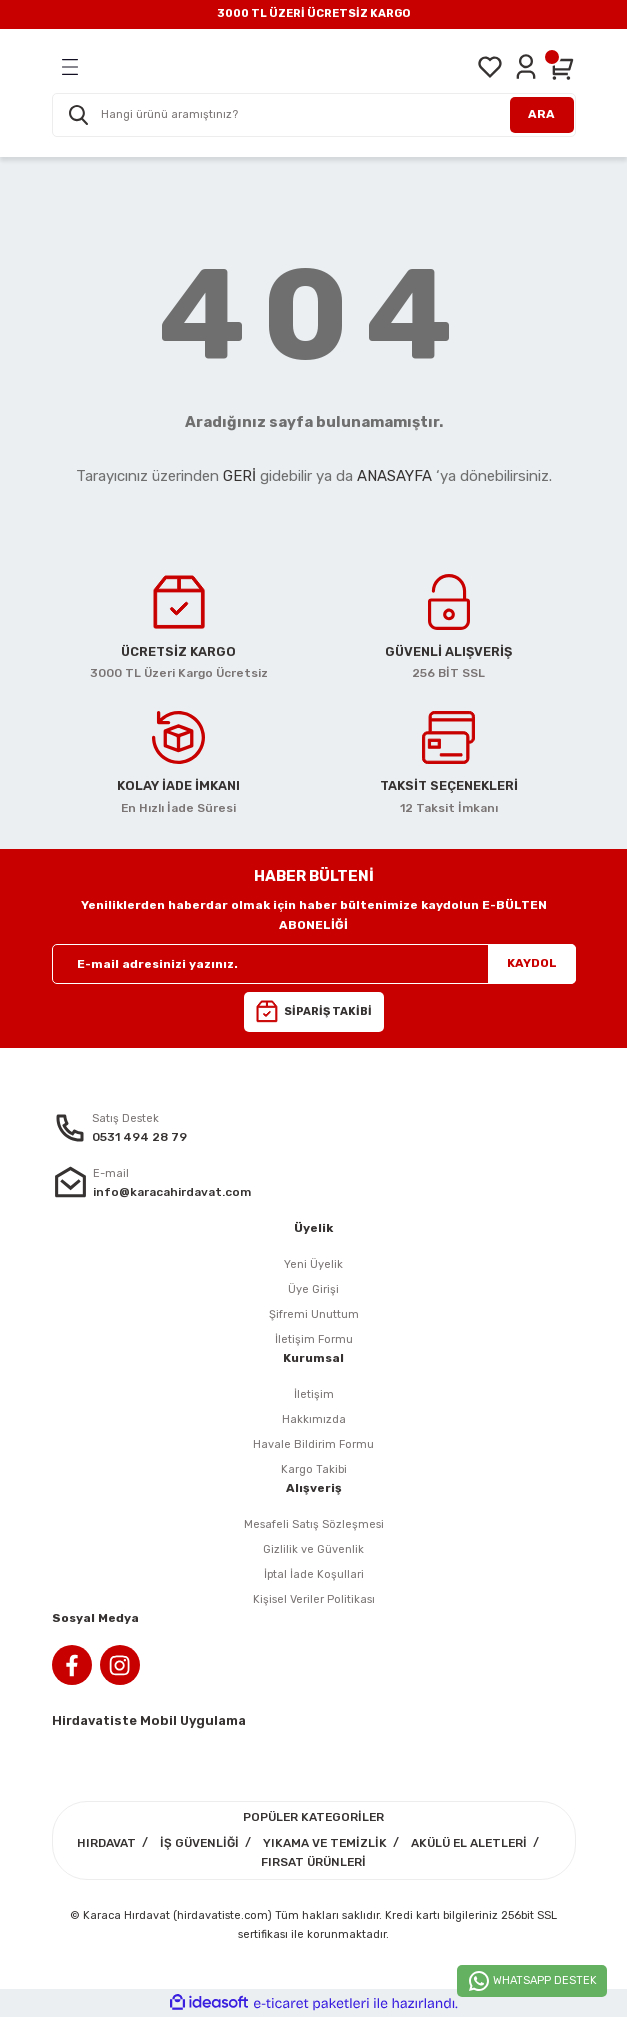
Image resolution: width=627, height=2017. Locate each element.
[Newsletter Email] (314, 964)
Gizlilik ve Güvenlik (313, 1549)
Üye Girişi (313, 1289)
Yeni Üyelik (313, 1264)
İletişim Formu (314, 1339)
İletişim (314, 1394)
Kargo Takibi (314, 1469)
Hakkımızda (314, 1419)
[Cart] (562, 67)
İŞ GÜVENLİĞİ (199, 1843)
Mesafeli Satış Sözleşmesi (314, 1524)
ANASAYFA (394, 476)
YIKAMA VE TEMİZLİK (325, 1843)
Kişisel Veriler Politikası (314, 1599)
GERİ (239, 476)
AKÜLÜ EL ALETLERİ (469, 1843)
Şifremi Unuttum (314, 1314)
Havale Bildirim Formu (313, 1444)
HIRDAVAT (106, 1843)
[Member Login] (526, 67)
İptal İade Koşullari (314, 1574)
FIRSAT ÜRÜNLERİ (313, 1862)
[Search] (314, 115)
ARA (541, 114)
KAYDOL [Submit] (532, 963)
